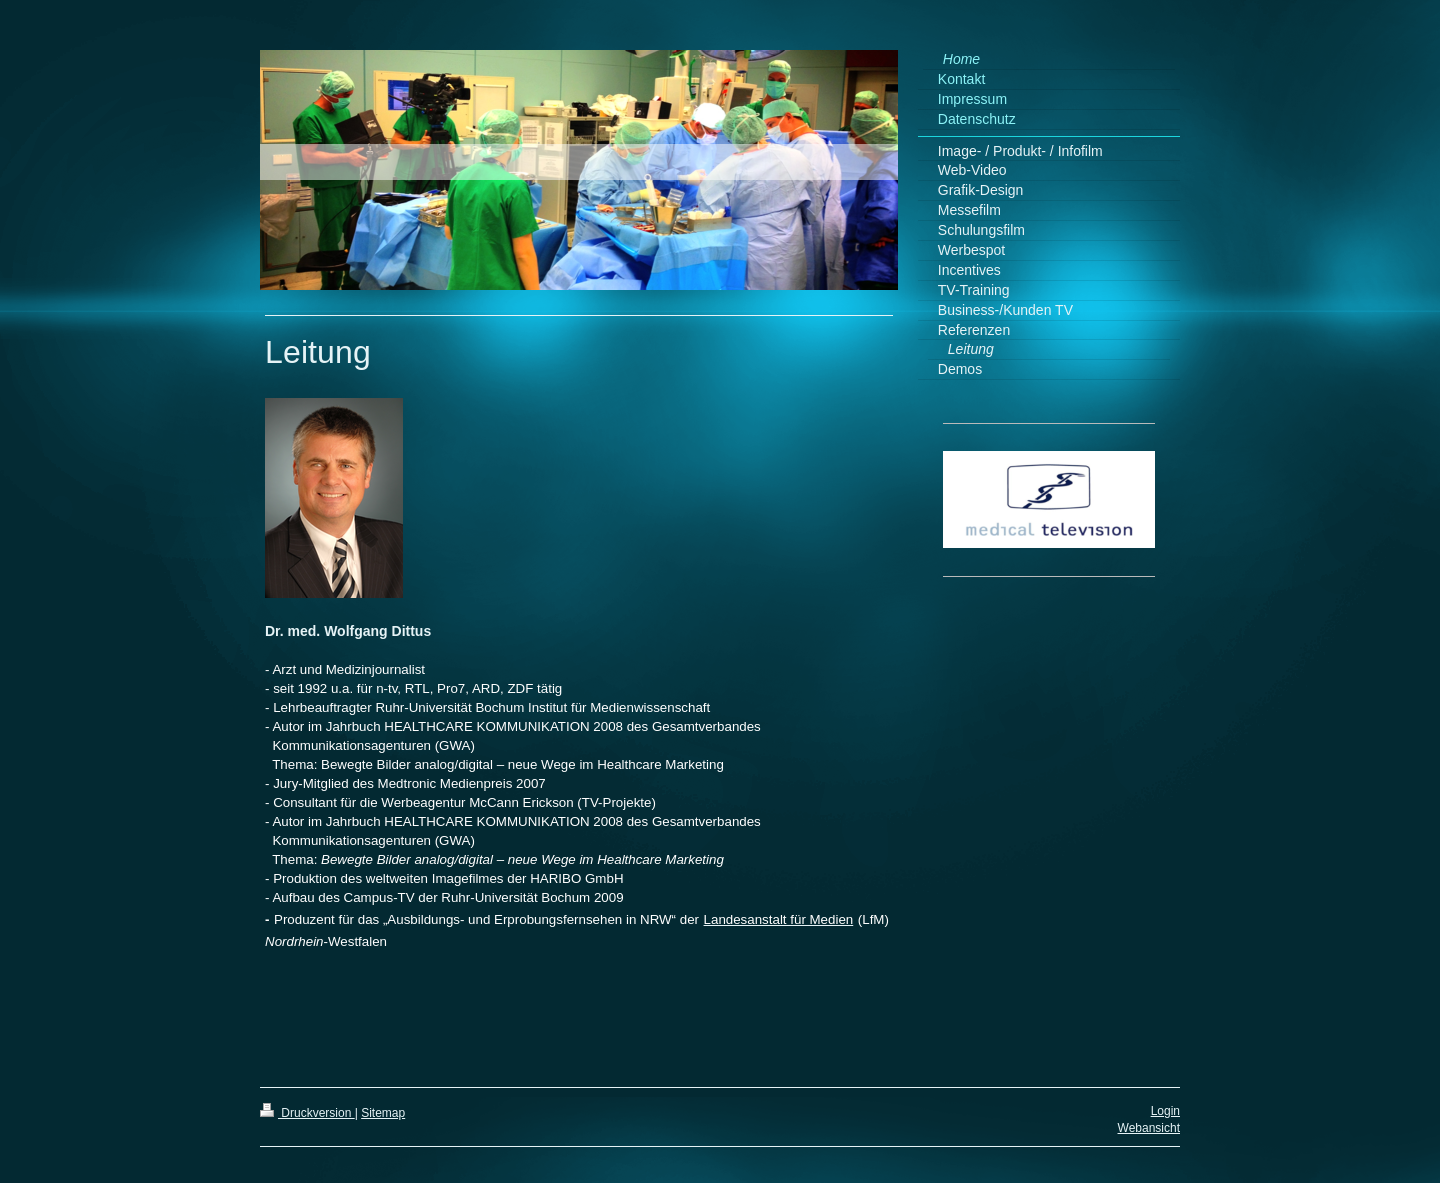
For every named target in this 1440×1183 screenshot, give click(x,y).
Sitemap (383, 1113)
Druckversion (307, 1113)
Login (1165, 1111)
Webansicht (1149, 1128)
